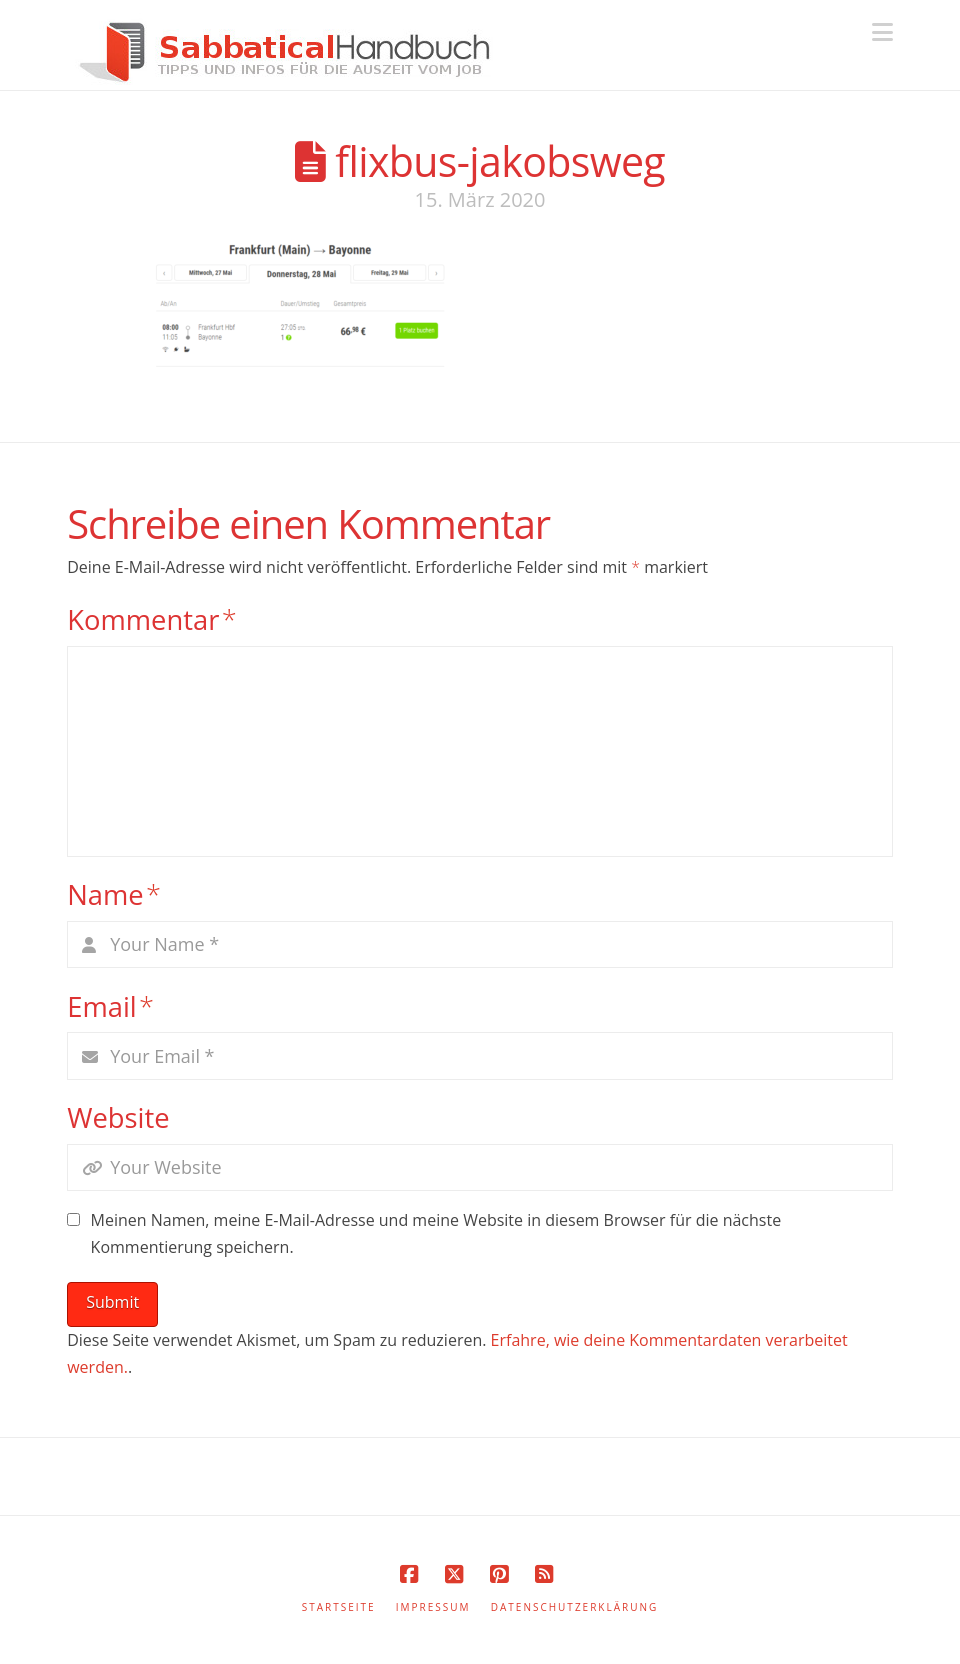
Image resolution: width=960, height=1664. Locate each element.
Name (114, 894)
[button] (882, 32)
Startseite (339, 1607)
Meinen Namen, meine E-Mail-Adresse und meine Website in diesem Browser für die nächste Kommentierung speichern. (436, 1233)
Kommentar (152, 619)
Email (110, 1006)
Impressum (433, 1607)
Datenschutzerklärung (575, 1607)
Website (118, 1117)
